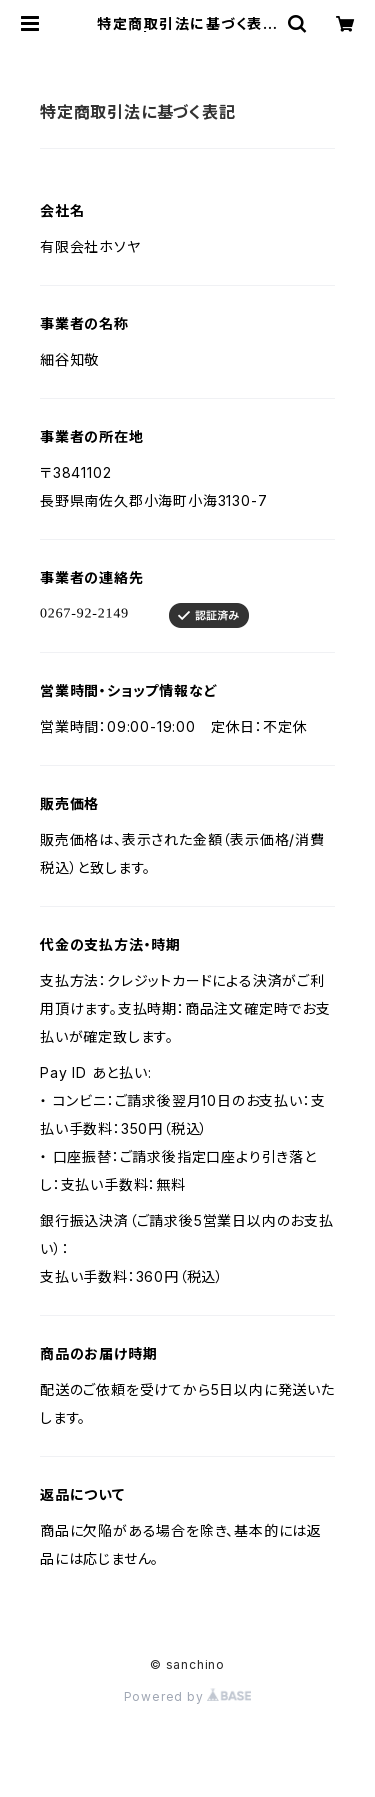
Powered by (188, 1696)
